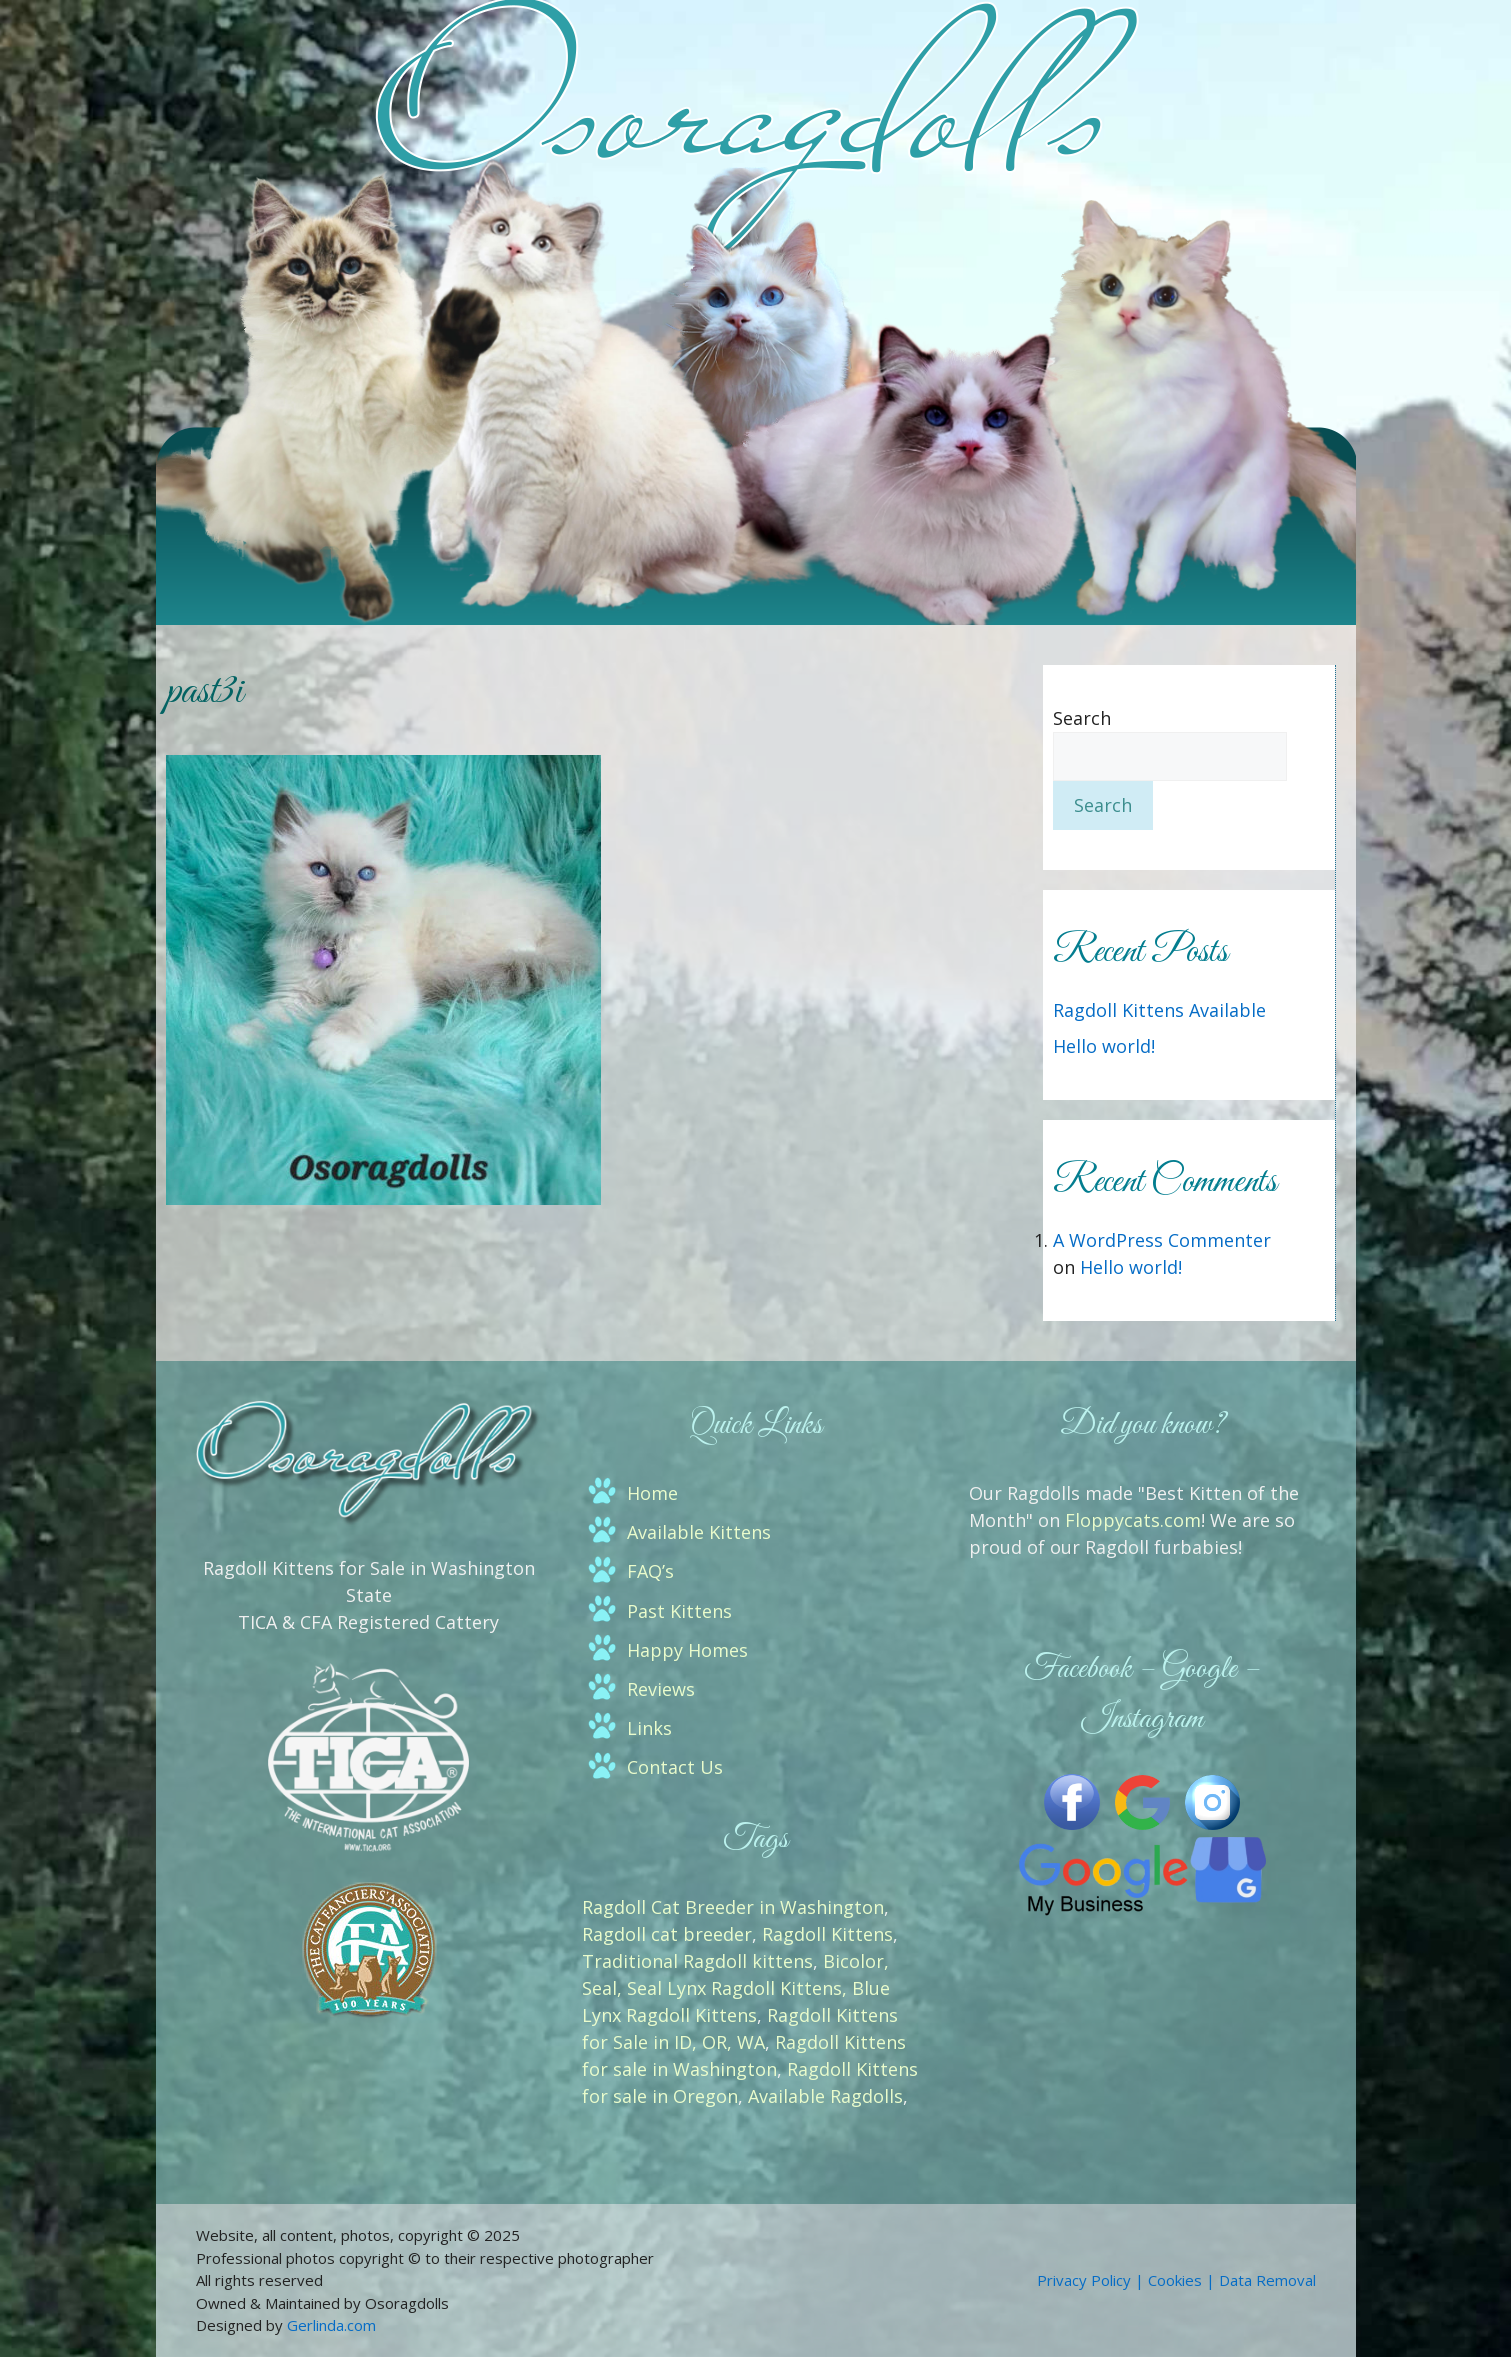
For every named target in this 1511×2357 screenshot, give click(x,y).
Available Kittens (699, 1532)
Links (649, 1728)
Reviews (661, 1689)
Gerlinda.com (331, 2325)
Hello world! (1104, 1046)
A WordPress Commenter (1162, 1240)
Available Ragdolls (825, 2096)
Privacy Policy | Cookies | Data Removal (1176, 2280)
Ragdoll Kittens (827, 1934)
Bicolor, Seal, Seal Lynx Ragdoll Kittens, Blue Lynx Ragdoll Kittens (736, 1988)
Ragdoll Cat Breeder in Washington (733, 1907)
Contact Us (675, 1767)
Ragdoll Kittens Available (1159, 1010)
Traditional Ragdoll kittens (697, 1961)
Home (652, 1493)
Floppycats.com (1133, 1520)
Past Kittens (679, 1611)
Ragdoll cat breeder (667, 1934)
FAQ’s (650, 1571)
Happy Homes (687, 1650)
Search (1082, 718)
